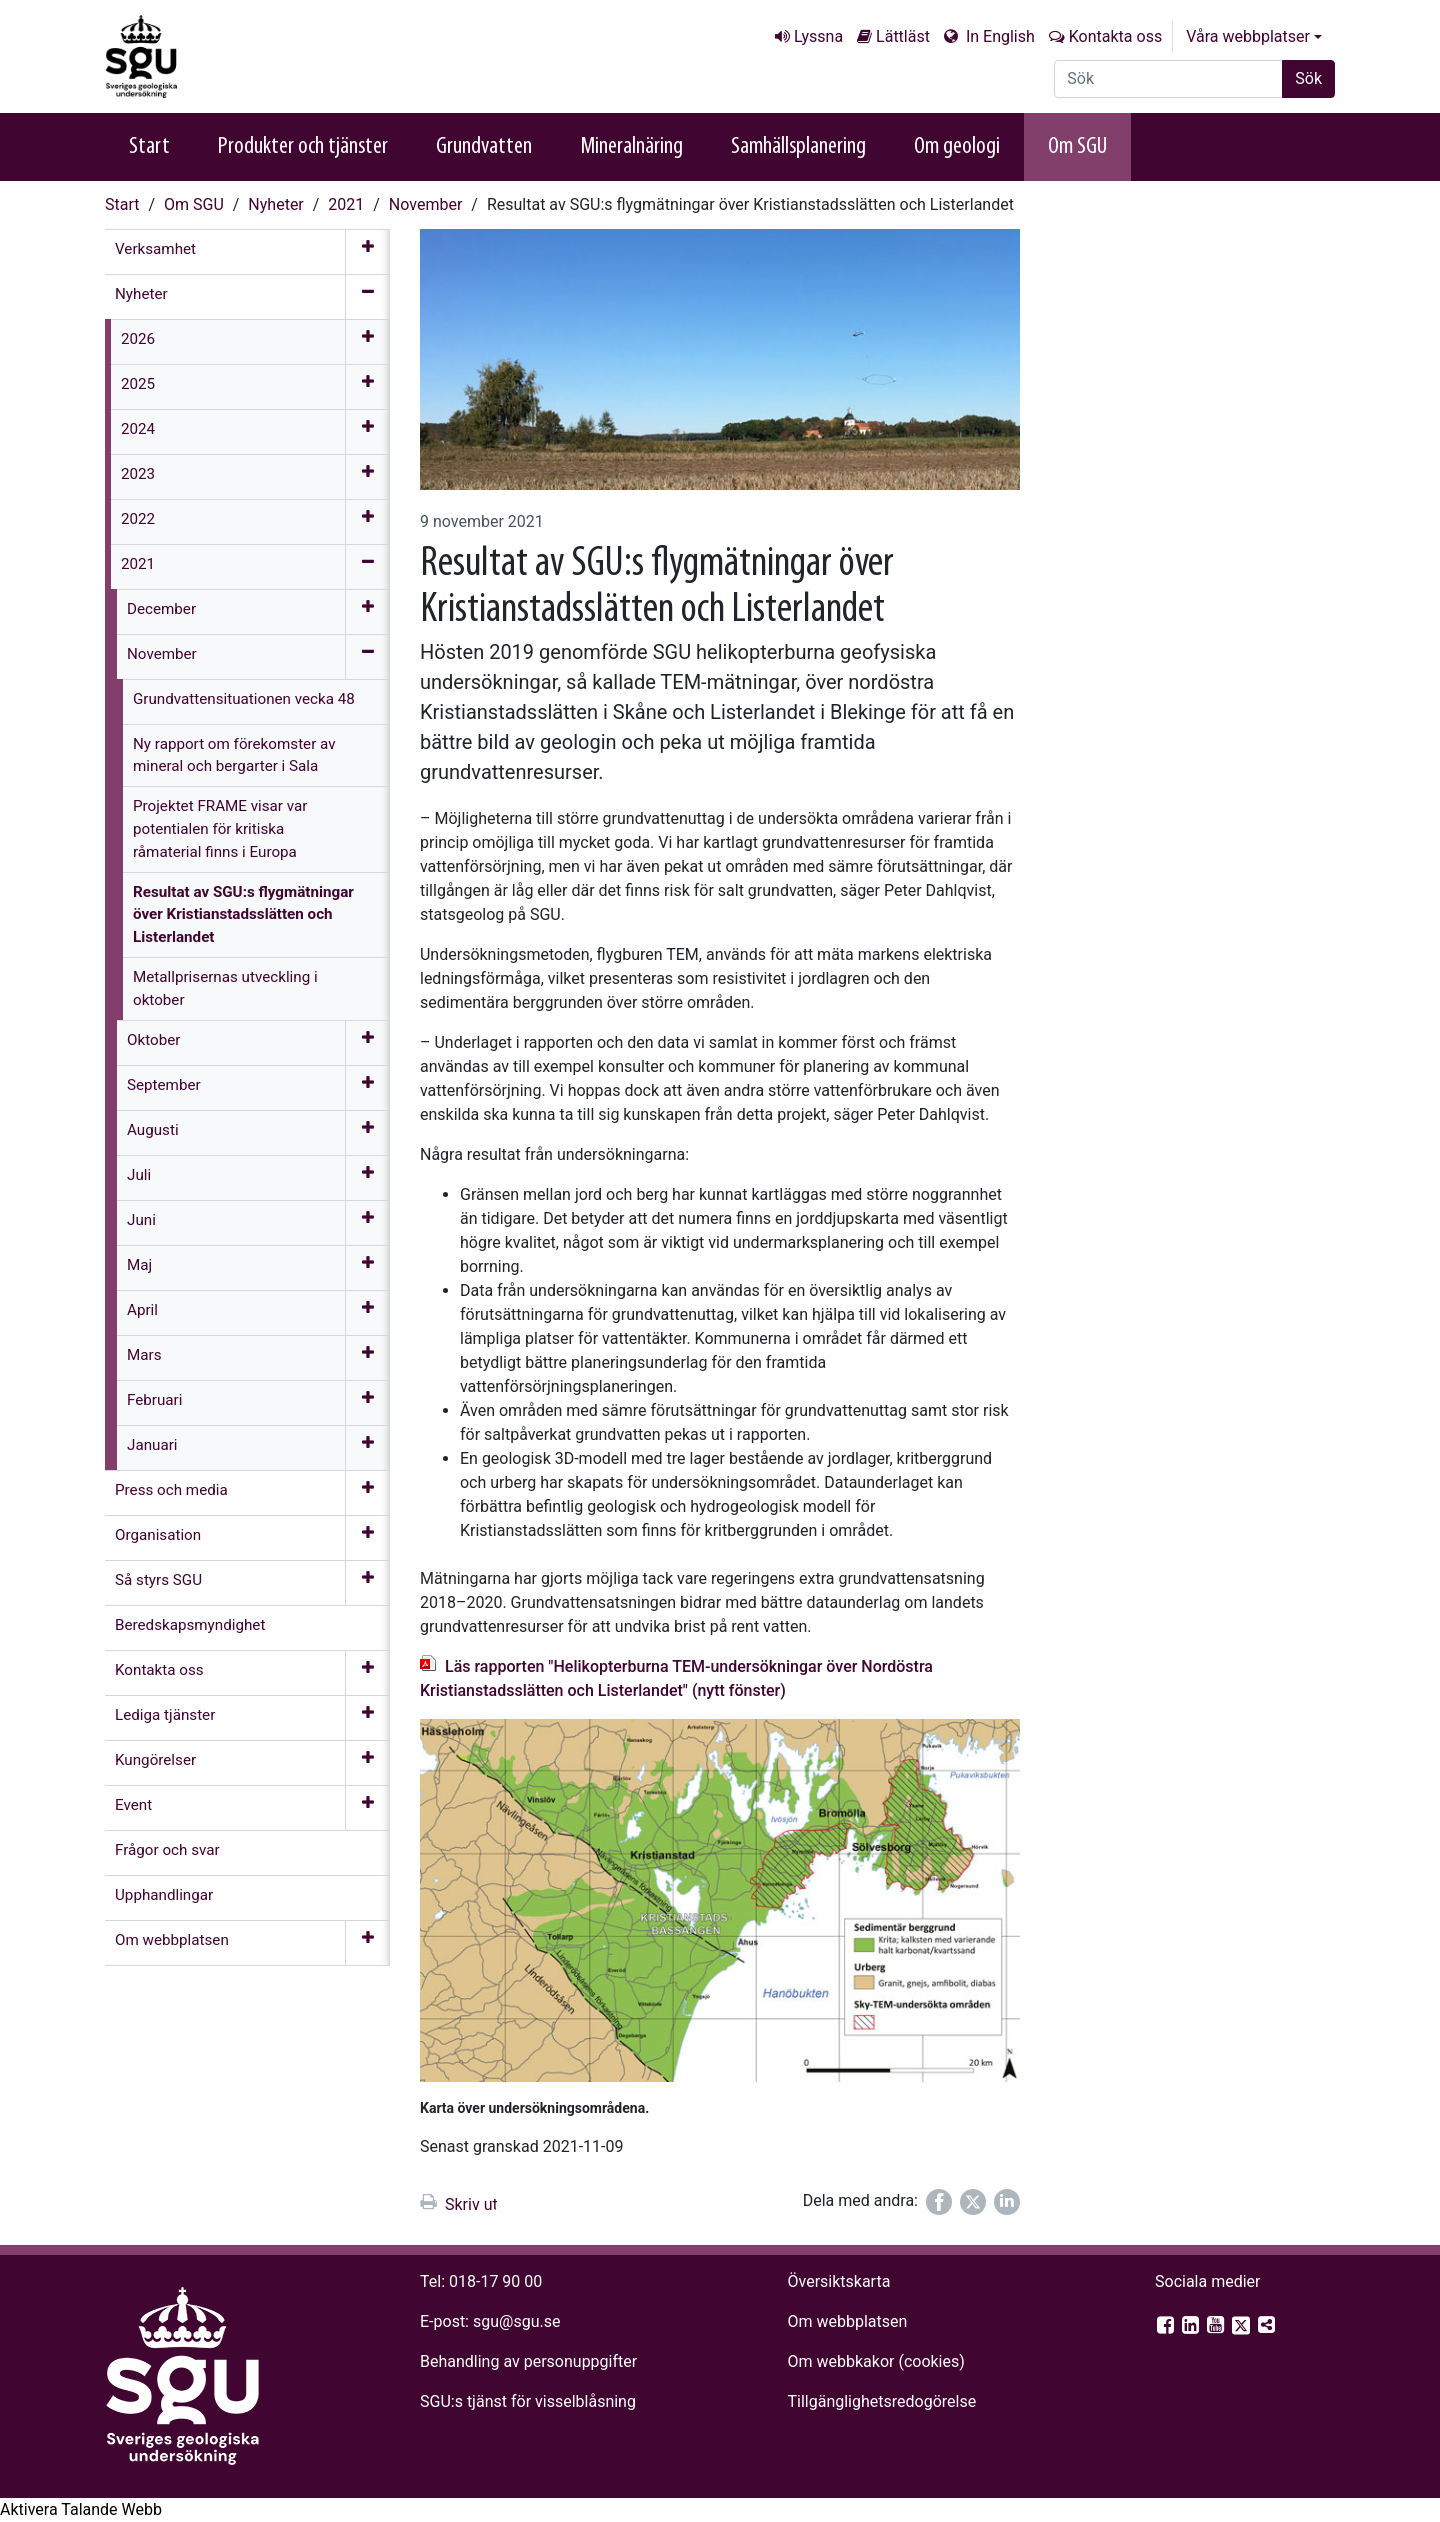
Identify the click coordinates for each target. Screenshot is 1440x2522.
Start (149, 147)
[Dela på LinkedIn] (1007, 2202)
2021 (346, 204)
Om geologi (957, 147)
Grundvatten (484, 147)
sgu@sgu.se (516, 2321)
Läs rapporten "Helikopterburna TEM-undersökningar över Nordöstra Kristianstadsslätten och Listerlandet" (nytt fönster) (676, 1678)
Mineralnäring (631, 147)
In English (998, 36)
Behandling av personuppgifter (528, 2361)
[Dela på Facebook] (939, 2202)
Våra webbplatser (1248, 36)
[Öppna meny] (367, 252)
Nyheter (275, 204)
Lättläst (903, 36)
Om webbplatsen (847, 2321)
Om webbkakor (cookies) (875, 2361)
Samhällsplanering (798, 147)
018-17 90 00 (495, 2281)
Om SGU (1077, 147)
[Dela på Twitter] (973, 2202)
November (425, 204)
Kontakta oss (1115, 36)
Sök (1308, 78)
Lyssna (818, 36)
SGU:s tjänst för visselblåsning (528, 2401)
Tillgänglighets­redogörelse (881, 2401)
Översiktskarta (838, 2281)
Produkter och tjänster (303, 147)
